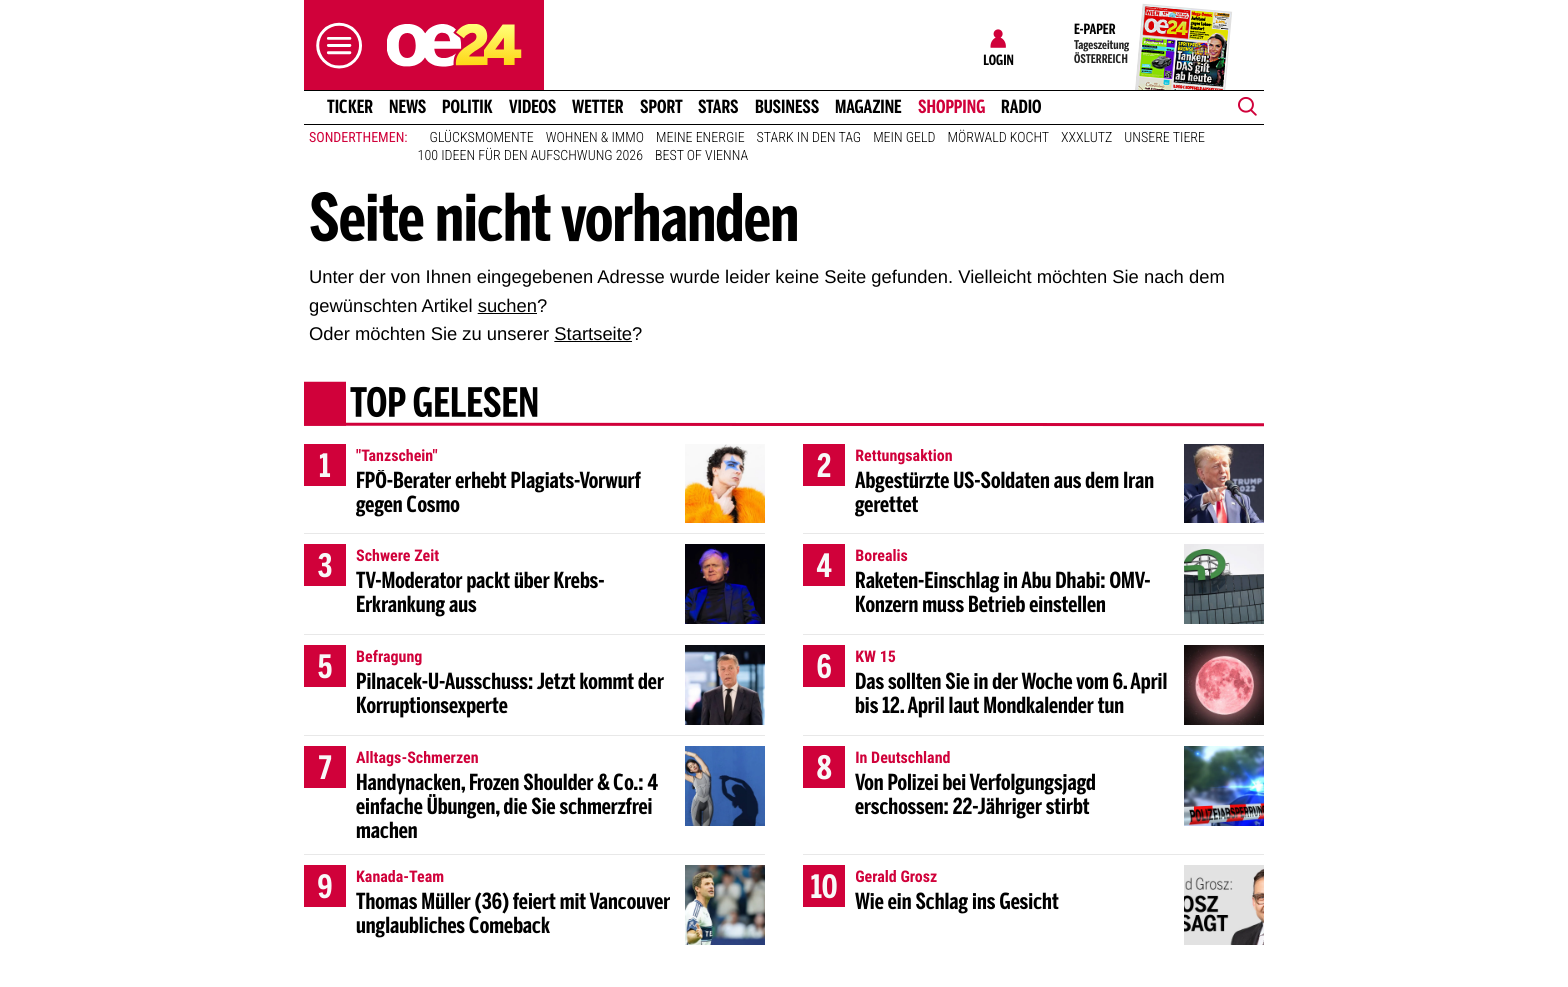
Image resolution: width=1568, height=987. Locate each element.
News (407, 107)
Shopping (951, 107)
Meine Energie (700, 138)
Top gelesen (444, 405)
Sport (661, 107)
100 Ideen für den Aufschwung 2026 (530, 156)
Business (787, 107)
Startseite (593, 333)
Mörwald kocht (999, 138)
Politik (467, 107)
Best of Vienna (701, 156)
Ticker (350, 107)
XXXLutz (1086, 138)
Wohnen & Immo (595, 138)
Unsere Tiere (1164, 138)
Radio (1021, 107)
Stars (718, 107)
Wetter (598, 107)
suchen (507, 305)
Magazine (868, 107)
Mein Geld (904, 138)
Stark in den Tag (809, 138)
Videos (532, 107)
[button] (334, 45)
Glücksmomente (482, 138)
